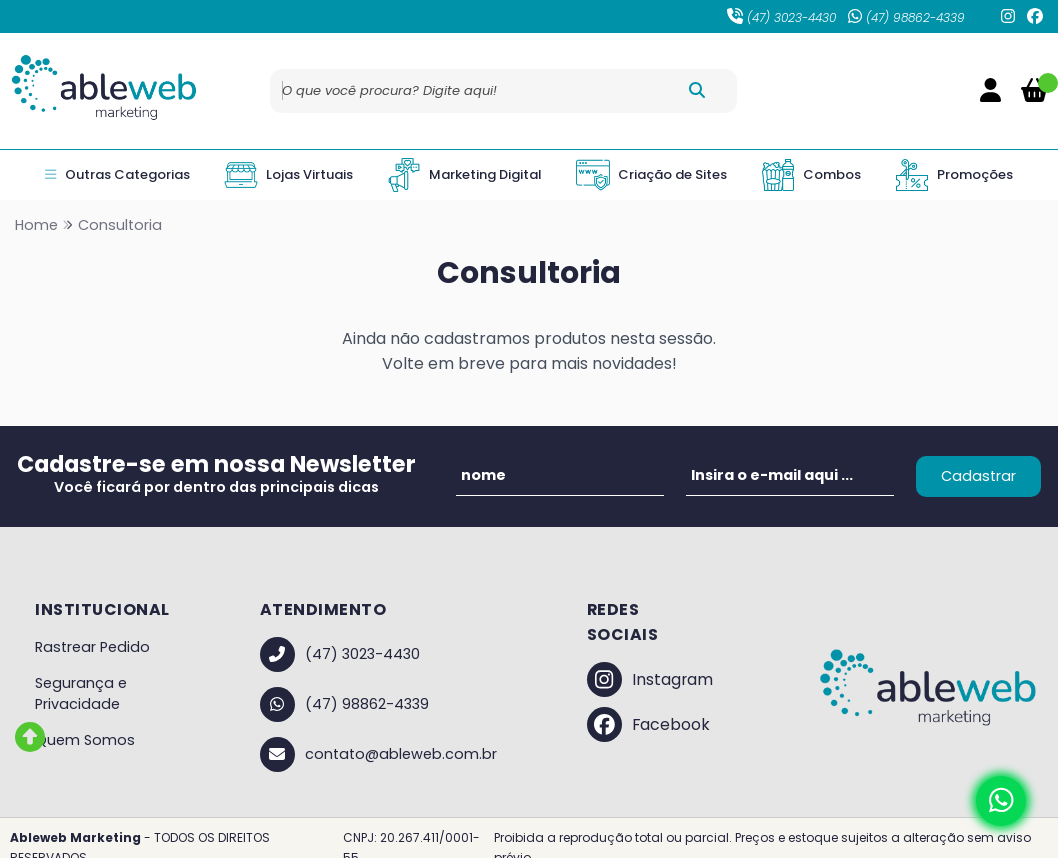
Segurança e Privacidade (81, 693)
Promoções (954, 175)
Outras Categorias (117, 175)
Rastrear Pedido (92, 647)
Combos (811, 175)
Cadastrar (978, 476)
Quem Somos (85, 740)
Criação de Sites (651, 175)
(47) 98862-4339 (906, 17)
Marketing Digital (464, 175)
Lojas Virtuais (288, 175)
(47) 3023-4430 (781, 17)
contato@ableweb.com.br (378, 754)
